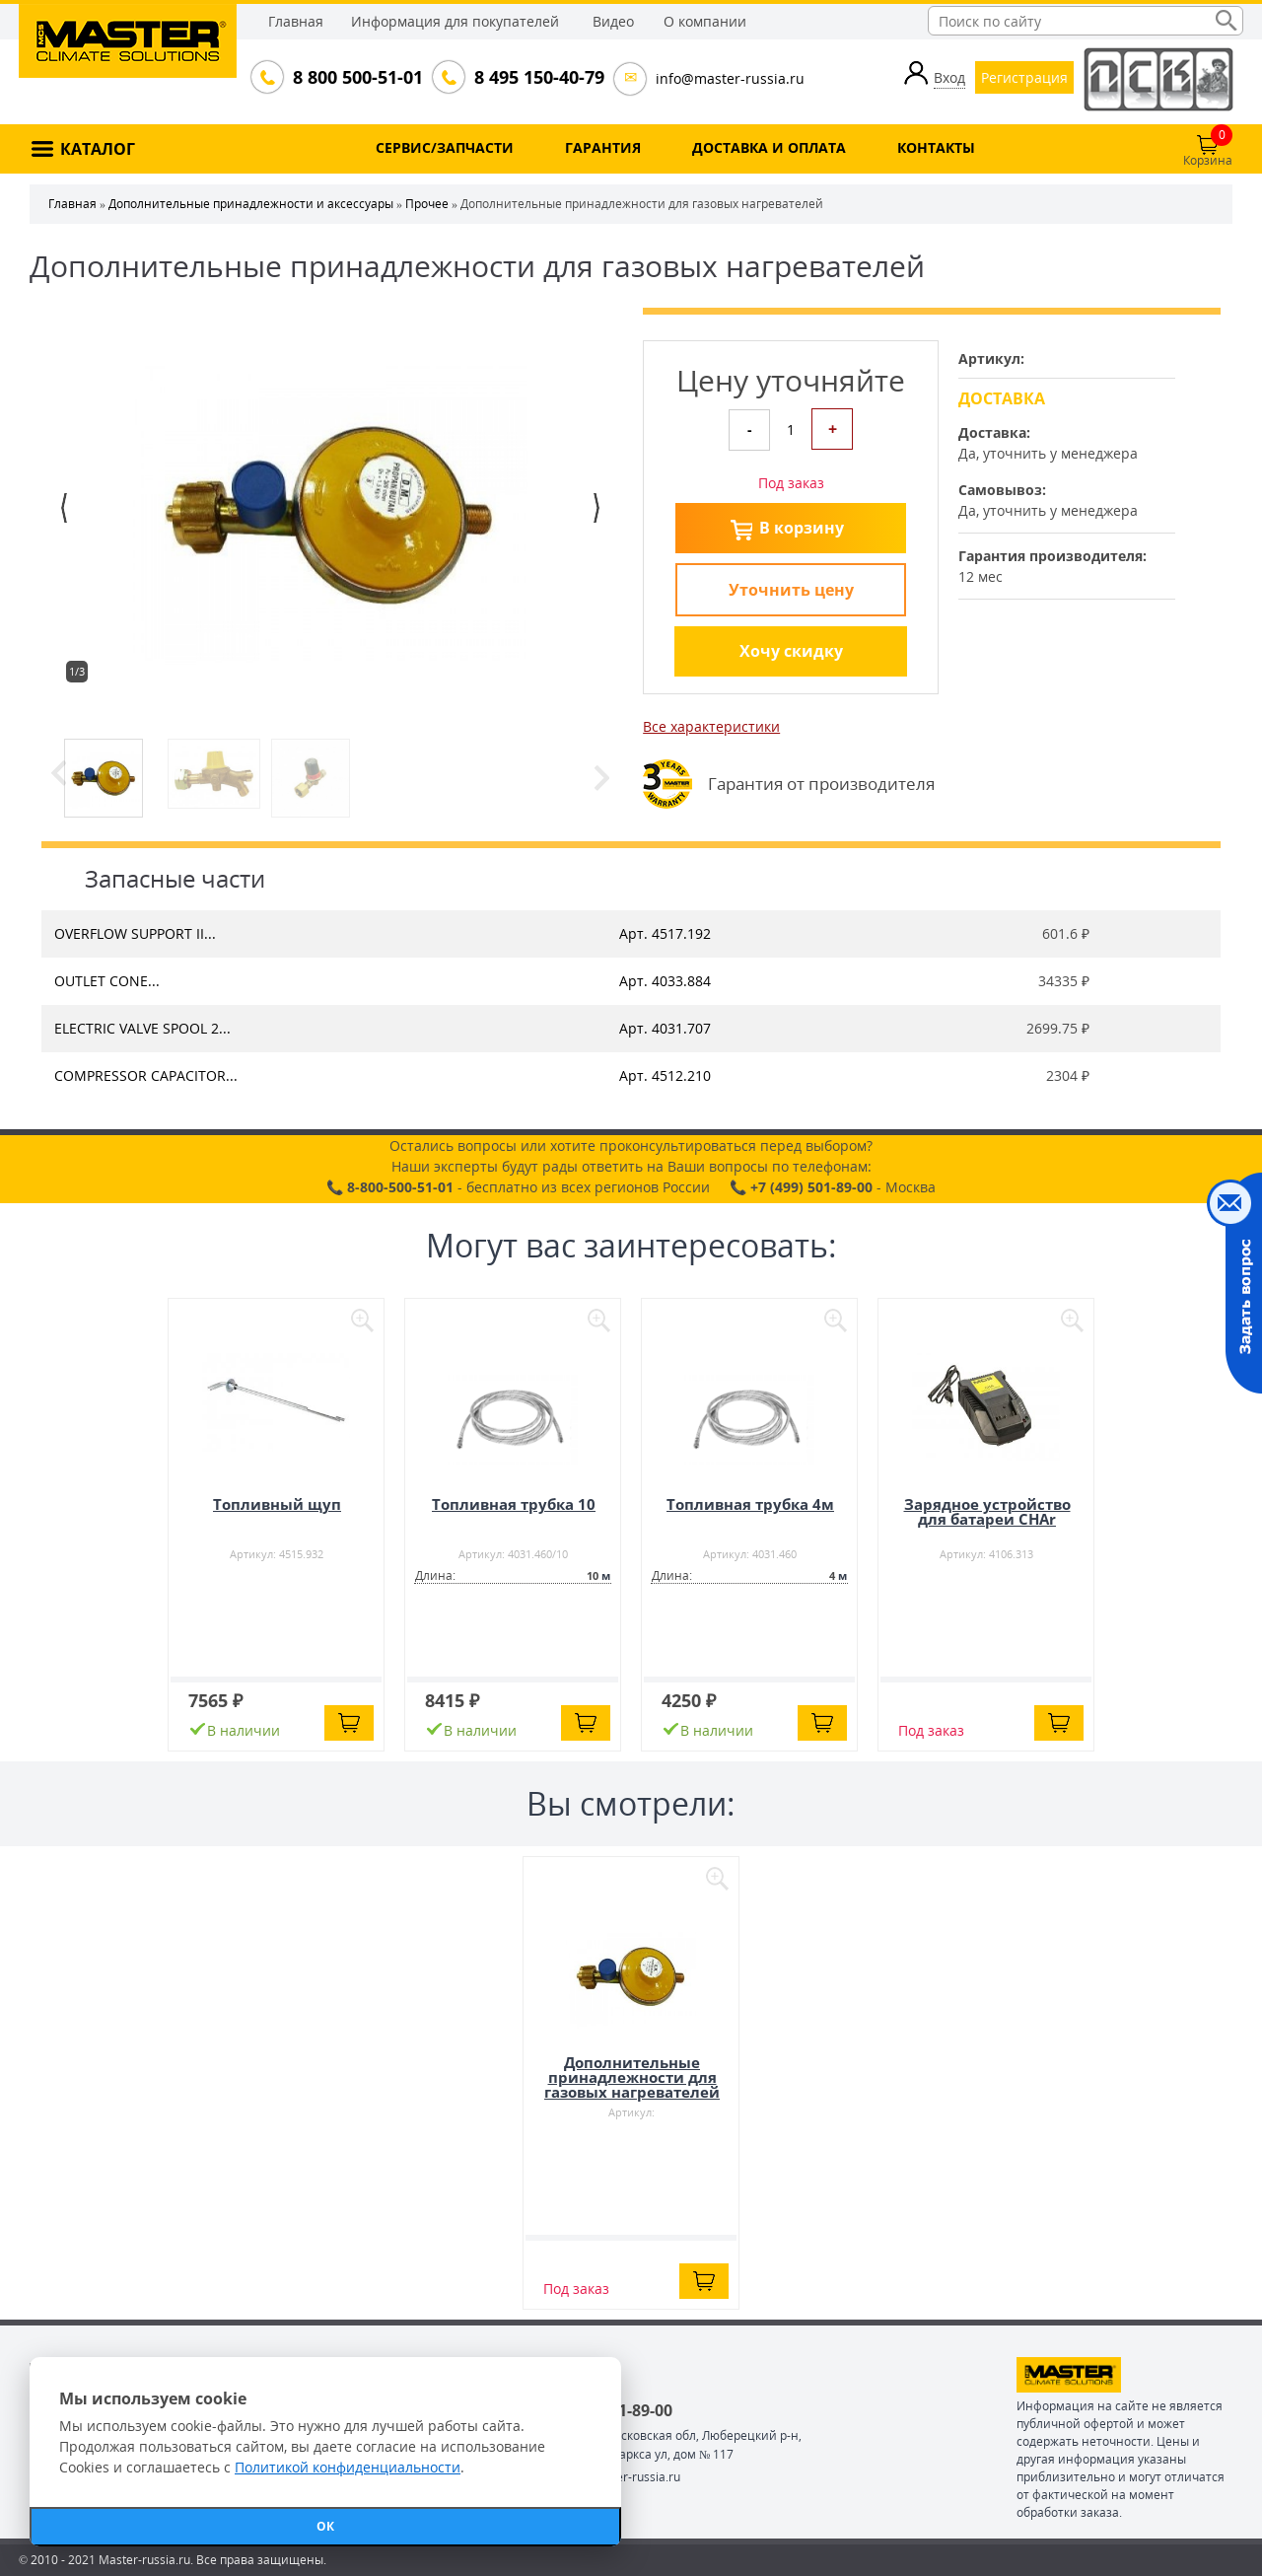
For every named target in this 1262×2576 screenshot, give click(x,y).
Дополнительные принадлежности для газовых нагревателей (632, 2077)
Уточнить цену (791, 590)
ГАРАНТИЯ (603, 147)
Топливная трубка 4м (750, 1504)
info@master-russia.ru (730, 78)
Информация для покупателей (455, 21)
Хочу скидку (791, 651)
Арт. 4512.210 (665, 1075)
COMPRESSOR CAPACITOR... (146, 1075)
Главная (295, 21)
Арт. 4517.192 (665, 933)
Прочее (427, 203)
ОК (325, 2526)
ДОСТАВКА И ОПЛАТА (769, 147)
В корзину (801, 527)
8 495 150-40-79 (537, 77)
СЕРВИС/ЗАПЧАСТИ (445, 147)
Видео (613, 21)
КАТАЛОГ (97, 149)
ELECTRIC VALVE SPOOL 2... (142, 1028)
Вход (949, 77)
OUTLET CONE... (107, 980)
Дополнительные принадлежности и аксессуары (250, 203)
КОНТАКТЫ (936, 147)
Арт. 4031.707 (665, 1028)
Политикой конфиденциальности (347, 2467)
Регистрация (1024, 77)
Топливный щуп (277, 1504)
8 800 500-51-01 (356, 77)
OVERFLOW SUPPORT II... (135, 933)
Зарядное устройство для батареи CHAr (987, 1511)
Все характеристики (711, 726)
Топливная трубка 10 (514, 1504)
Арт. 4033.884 (665, 980)
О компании (705, 21)
